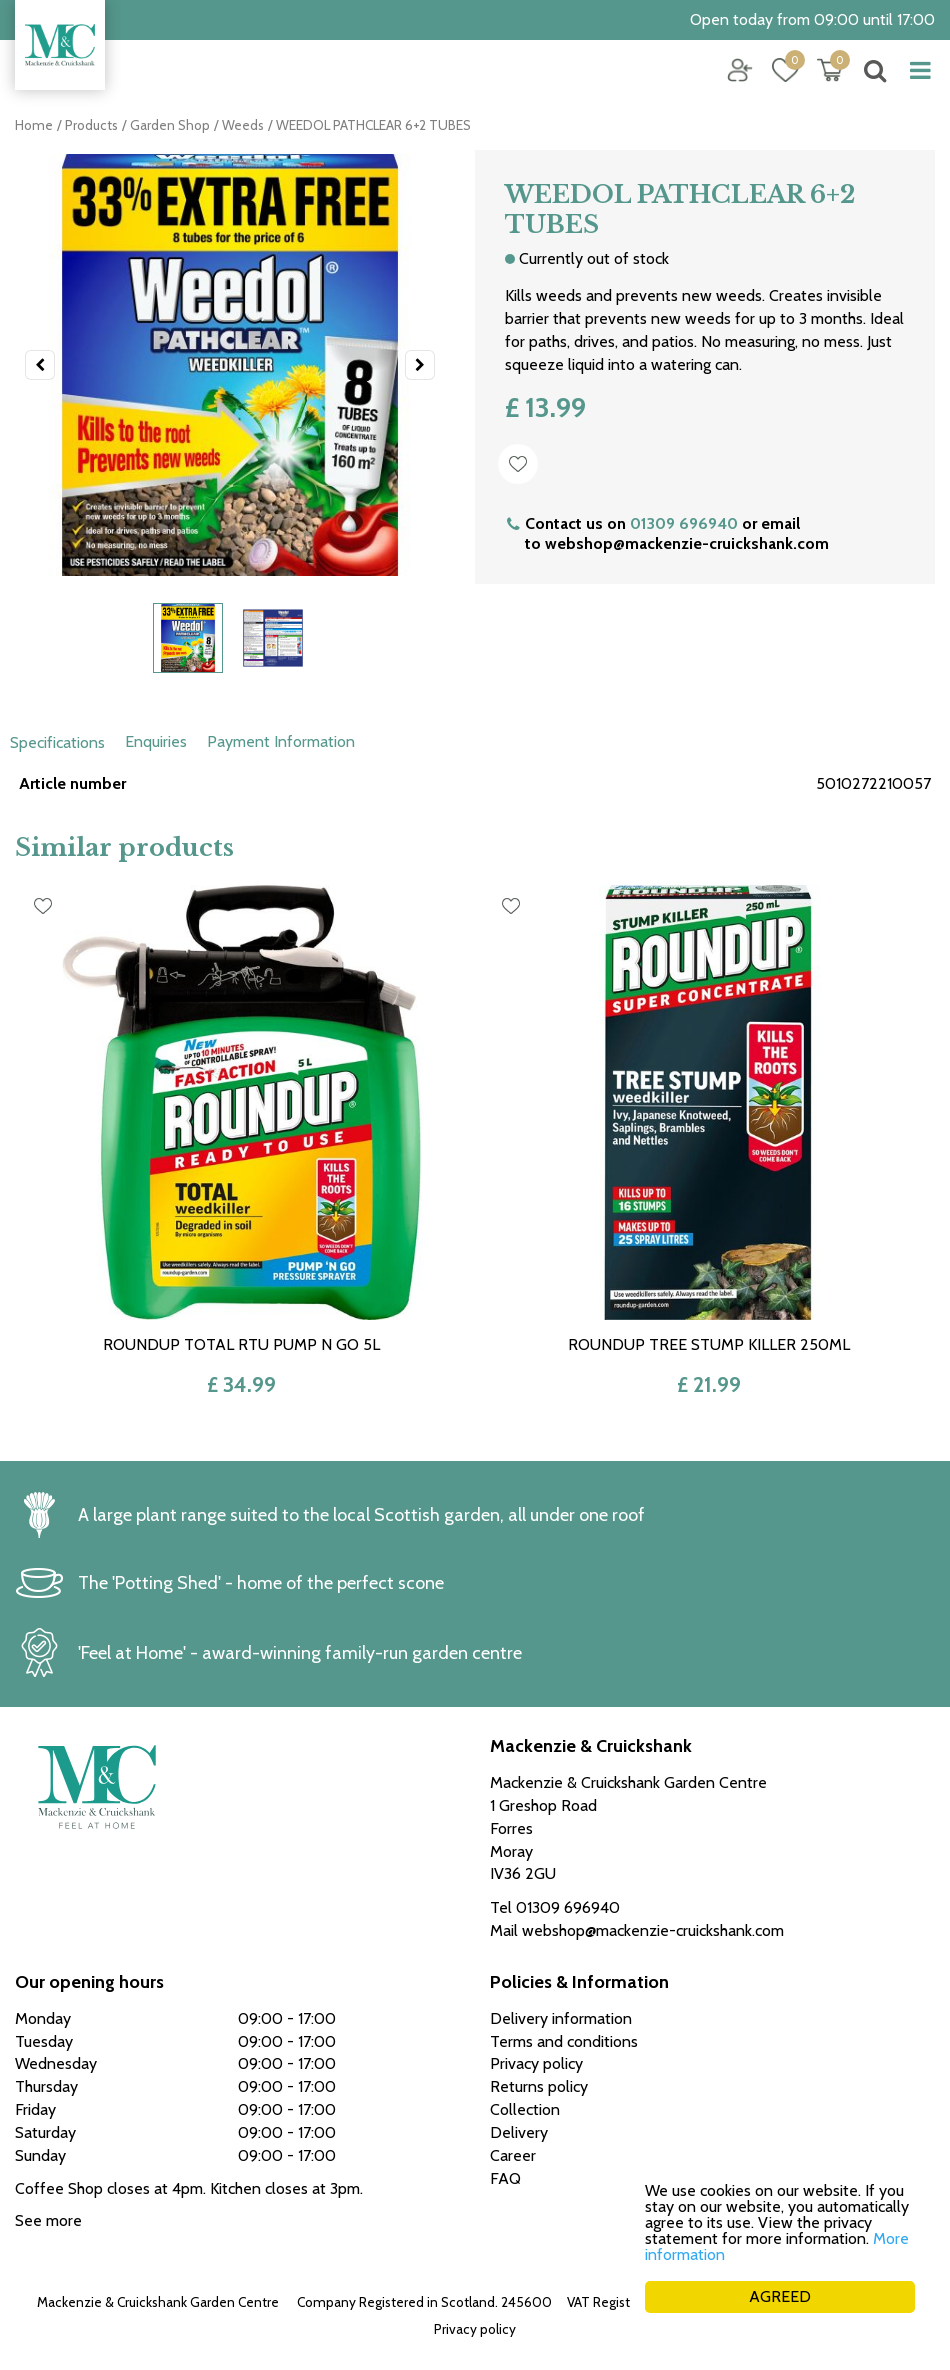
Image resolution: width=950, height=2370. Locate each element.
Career (513, 2155)
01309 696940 (684, 523)
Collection (525, 2109)
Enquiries (156, 741)
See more (48, 2220)
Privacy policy (475, 2329)
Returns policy (539, 2086)
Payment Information (281, 741)
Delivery (519, 2132)
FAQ (505, 2178)
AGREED (780, 2296)
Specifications (57, 742)
